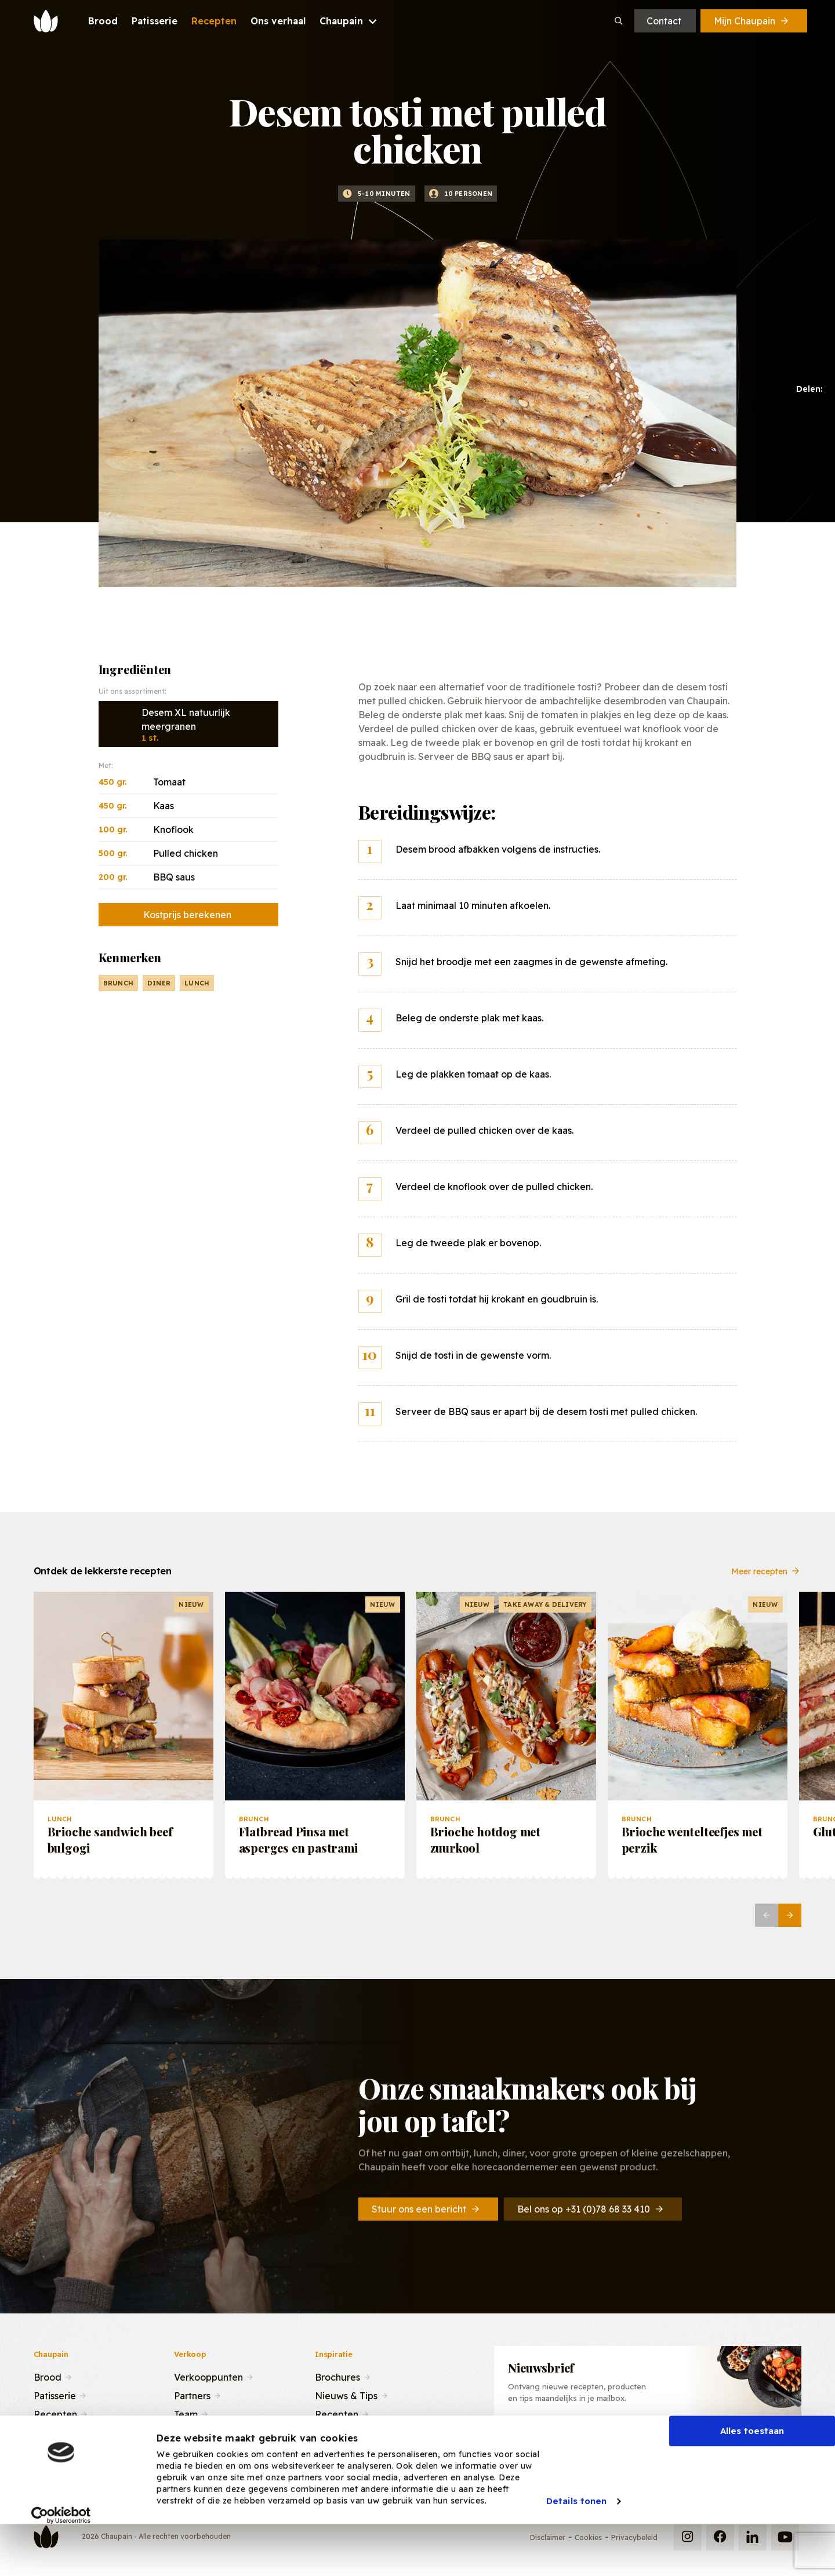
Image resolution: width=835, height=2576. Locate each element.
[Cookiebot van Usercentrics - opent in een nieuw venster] (61, 2558)
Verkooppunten (208, 2376)
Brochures (337, 2376)
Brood (47, 2376)
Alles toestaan (752, 2473)
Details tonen (576, 2543)
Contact (664, 21)
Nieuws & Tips (346, 2394)
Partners (192, 2394)
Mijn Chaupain (752, 21)
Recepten (55, 2413)
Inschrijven (736, 2441)
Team (186, 2413)
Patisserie (55, 2394)
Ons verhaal (59, 2431)
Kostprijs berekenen (187, 914)
